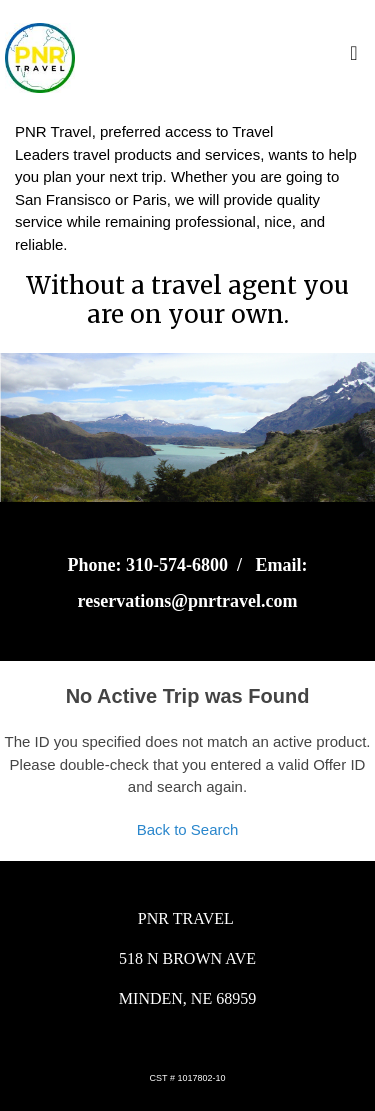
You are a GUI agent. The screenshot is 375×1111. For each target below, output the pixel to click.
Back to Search (188, 829)
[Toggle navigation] (354, 58)
